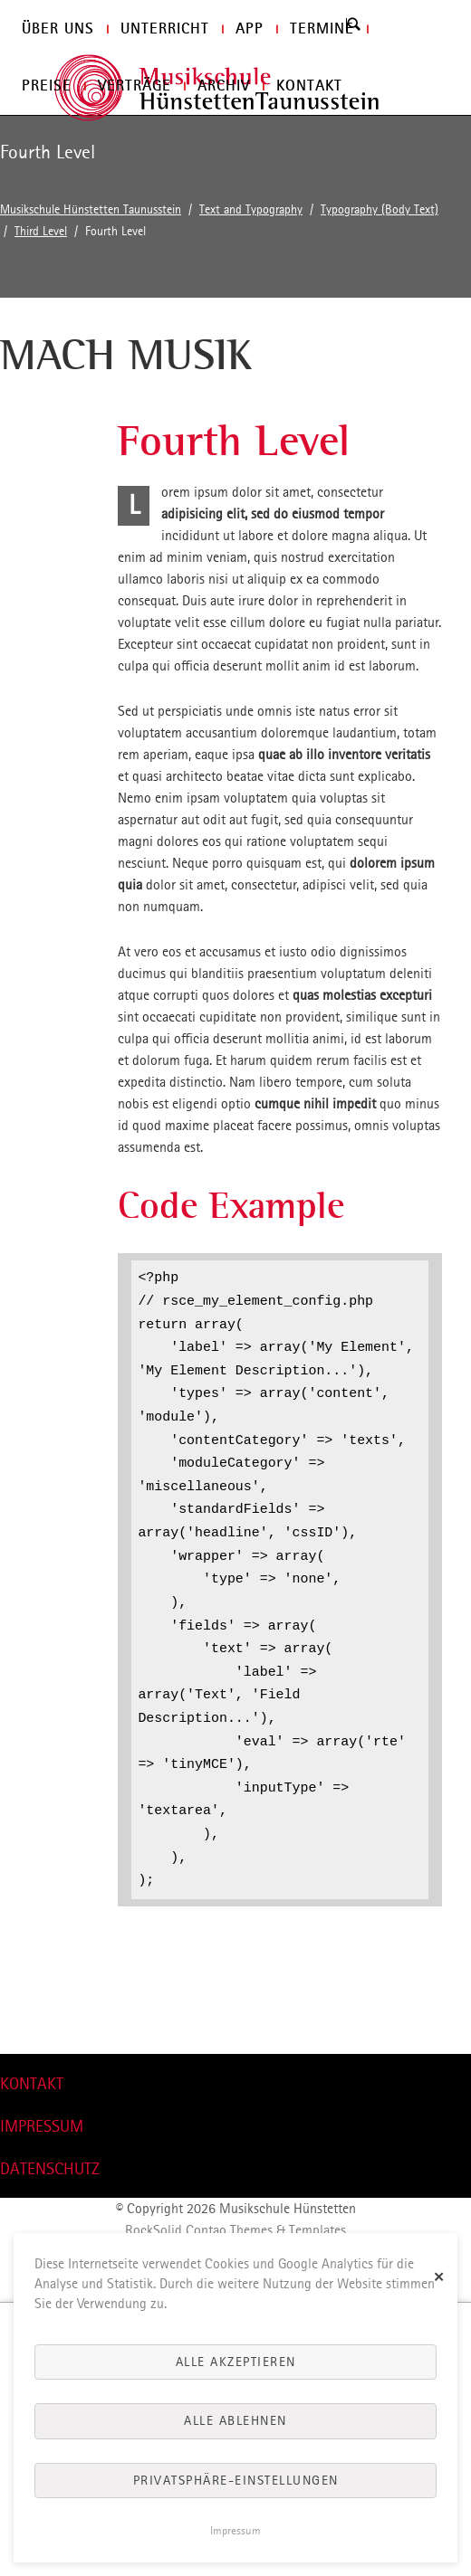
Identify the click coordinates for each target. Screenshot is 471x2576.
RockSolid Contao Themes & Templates (235, 2230)
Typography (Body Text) (379, 209)
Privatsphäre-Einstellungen (236, 2480)
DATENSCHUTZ (50, 2168)
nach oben (30, 2042)
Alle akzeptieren (236, 2361)
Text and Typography (251, 209)
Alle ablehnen (235, 2420)
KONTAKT (31, 2083)
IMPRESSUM (41, 2125)
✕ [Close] (440, 2276)
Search (353, 24)
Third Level (40, 231)
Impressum (235, 2531)
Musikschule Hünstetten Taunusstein (90, 209)
